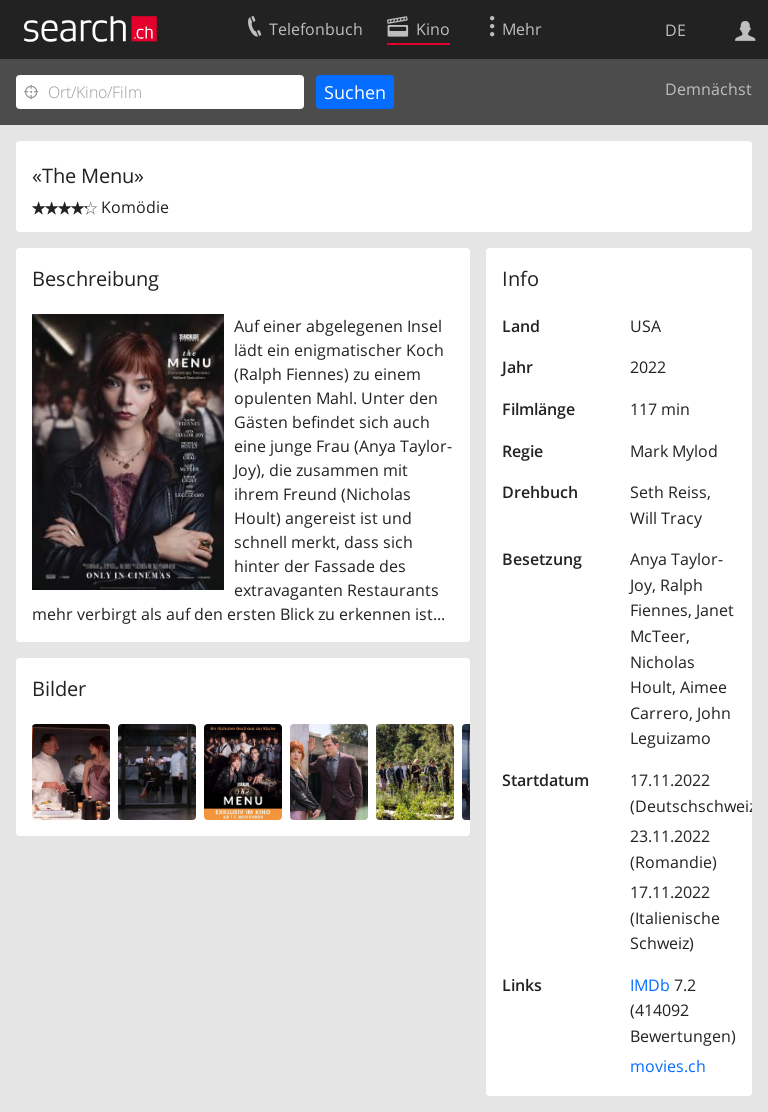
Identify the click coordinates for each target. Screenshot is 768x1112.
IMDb (650, 985)
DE (675, 30)
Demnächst (708, 89)
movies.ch (668, 1066)
